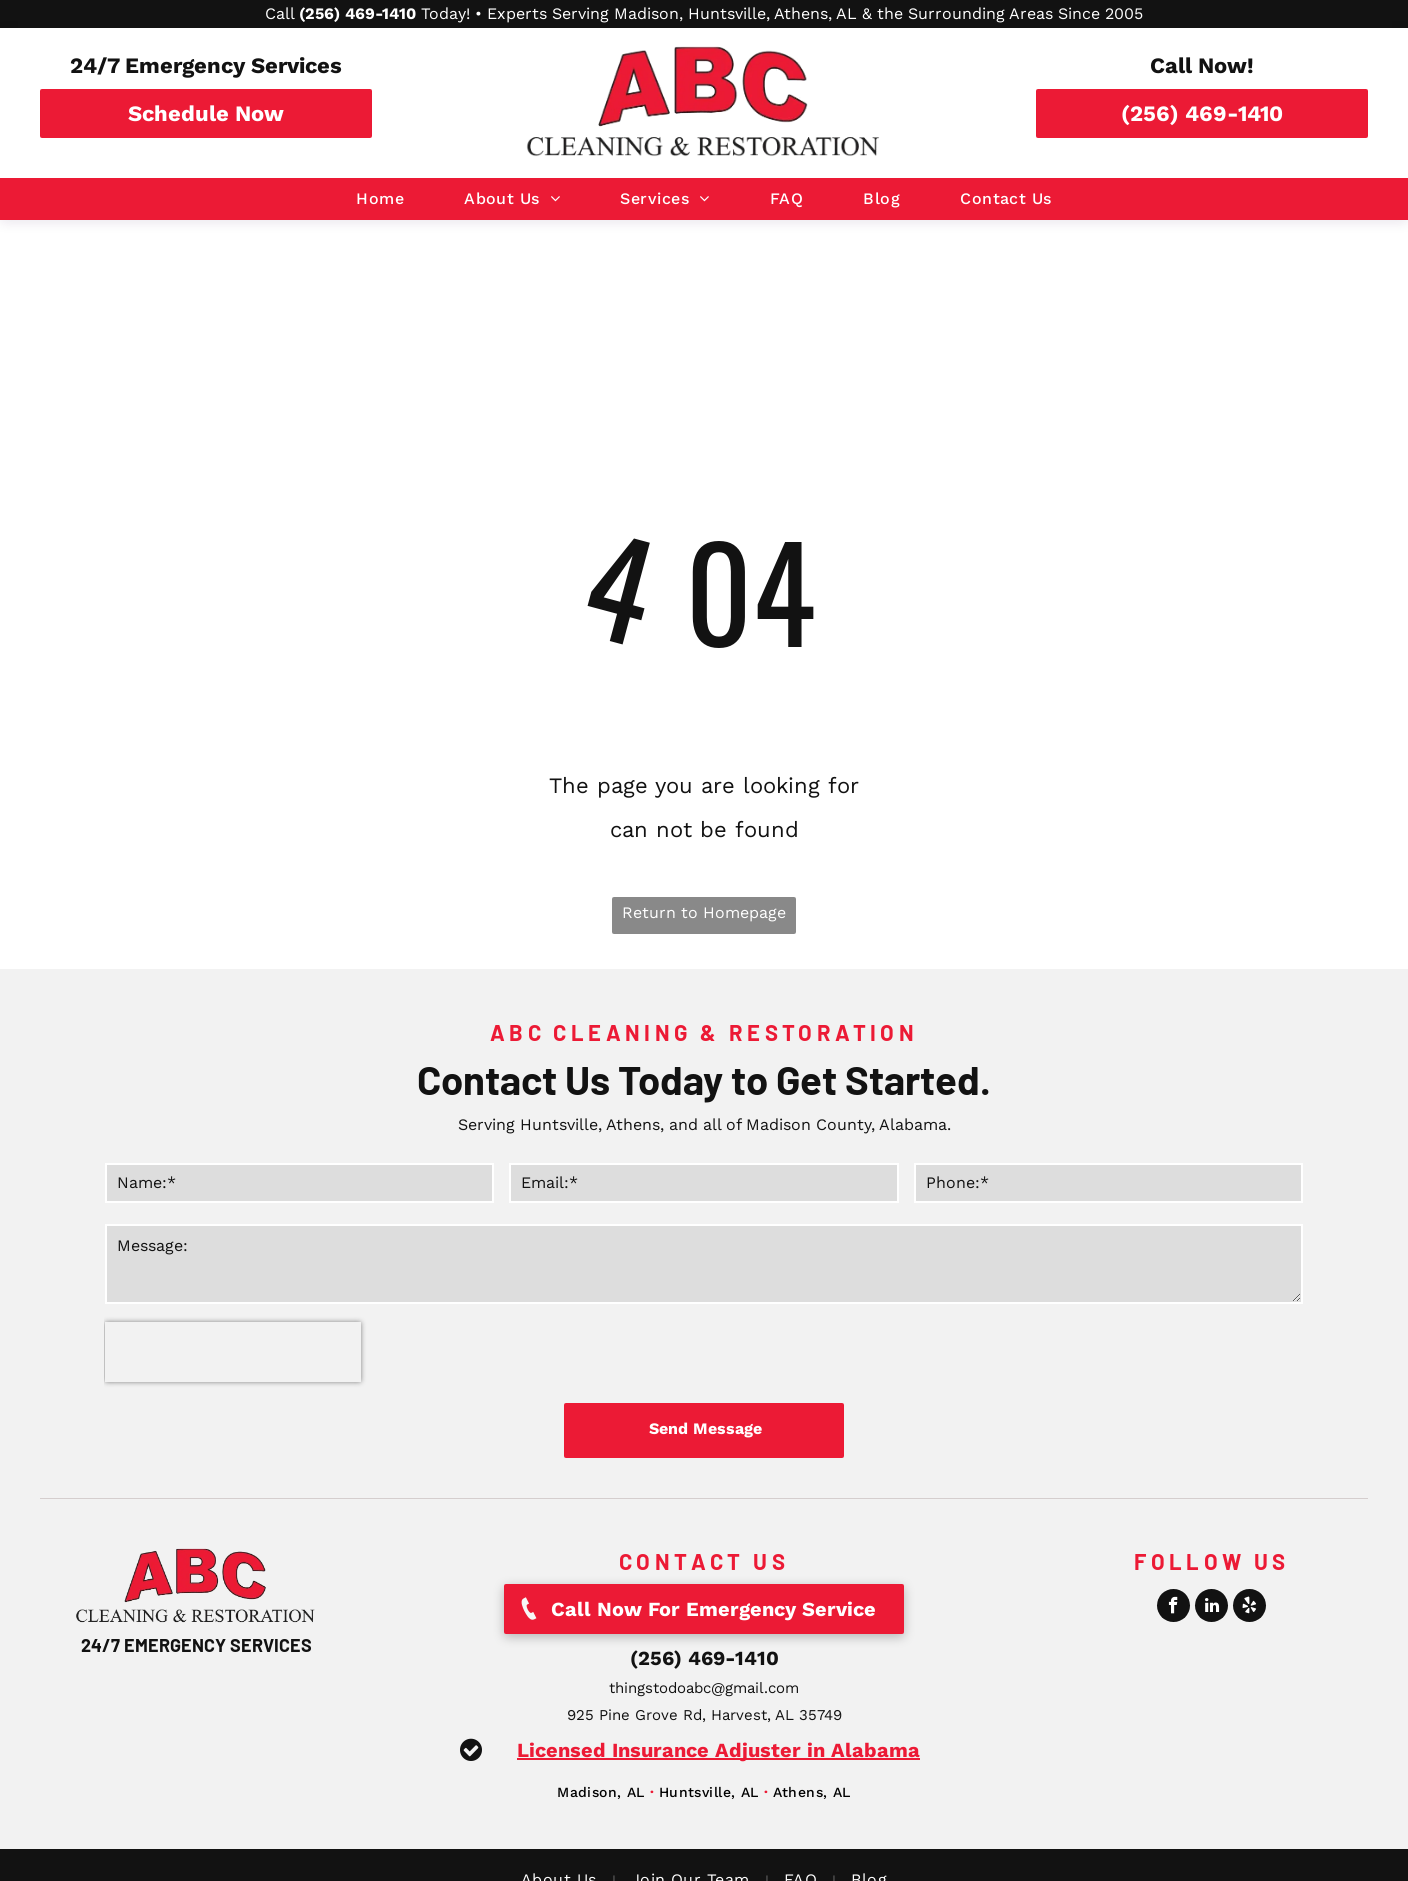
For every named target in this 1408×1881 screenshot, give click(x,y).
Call (279, 13)
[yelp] (1249, 1608)
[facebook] (1173, 1608)
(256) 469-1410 (704, 1658)
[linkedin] (1211, 1608)
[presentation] (233, 1352)
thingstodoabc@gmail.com (704, 1688)
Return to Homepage (704, 912)
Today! (445, 13)
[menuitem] (380, 199)
